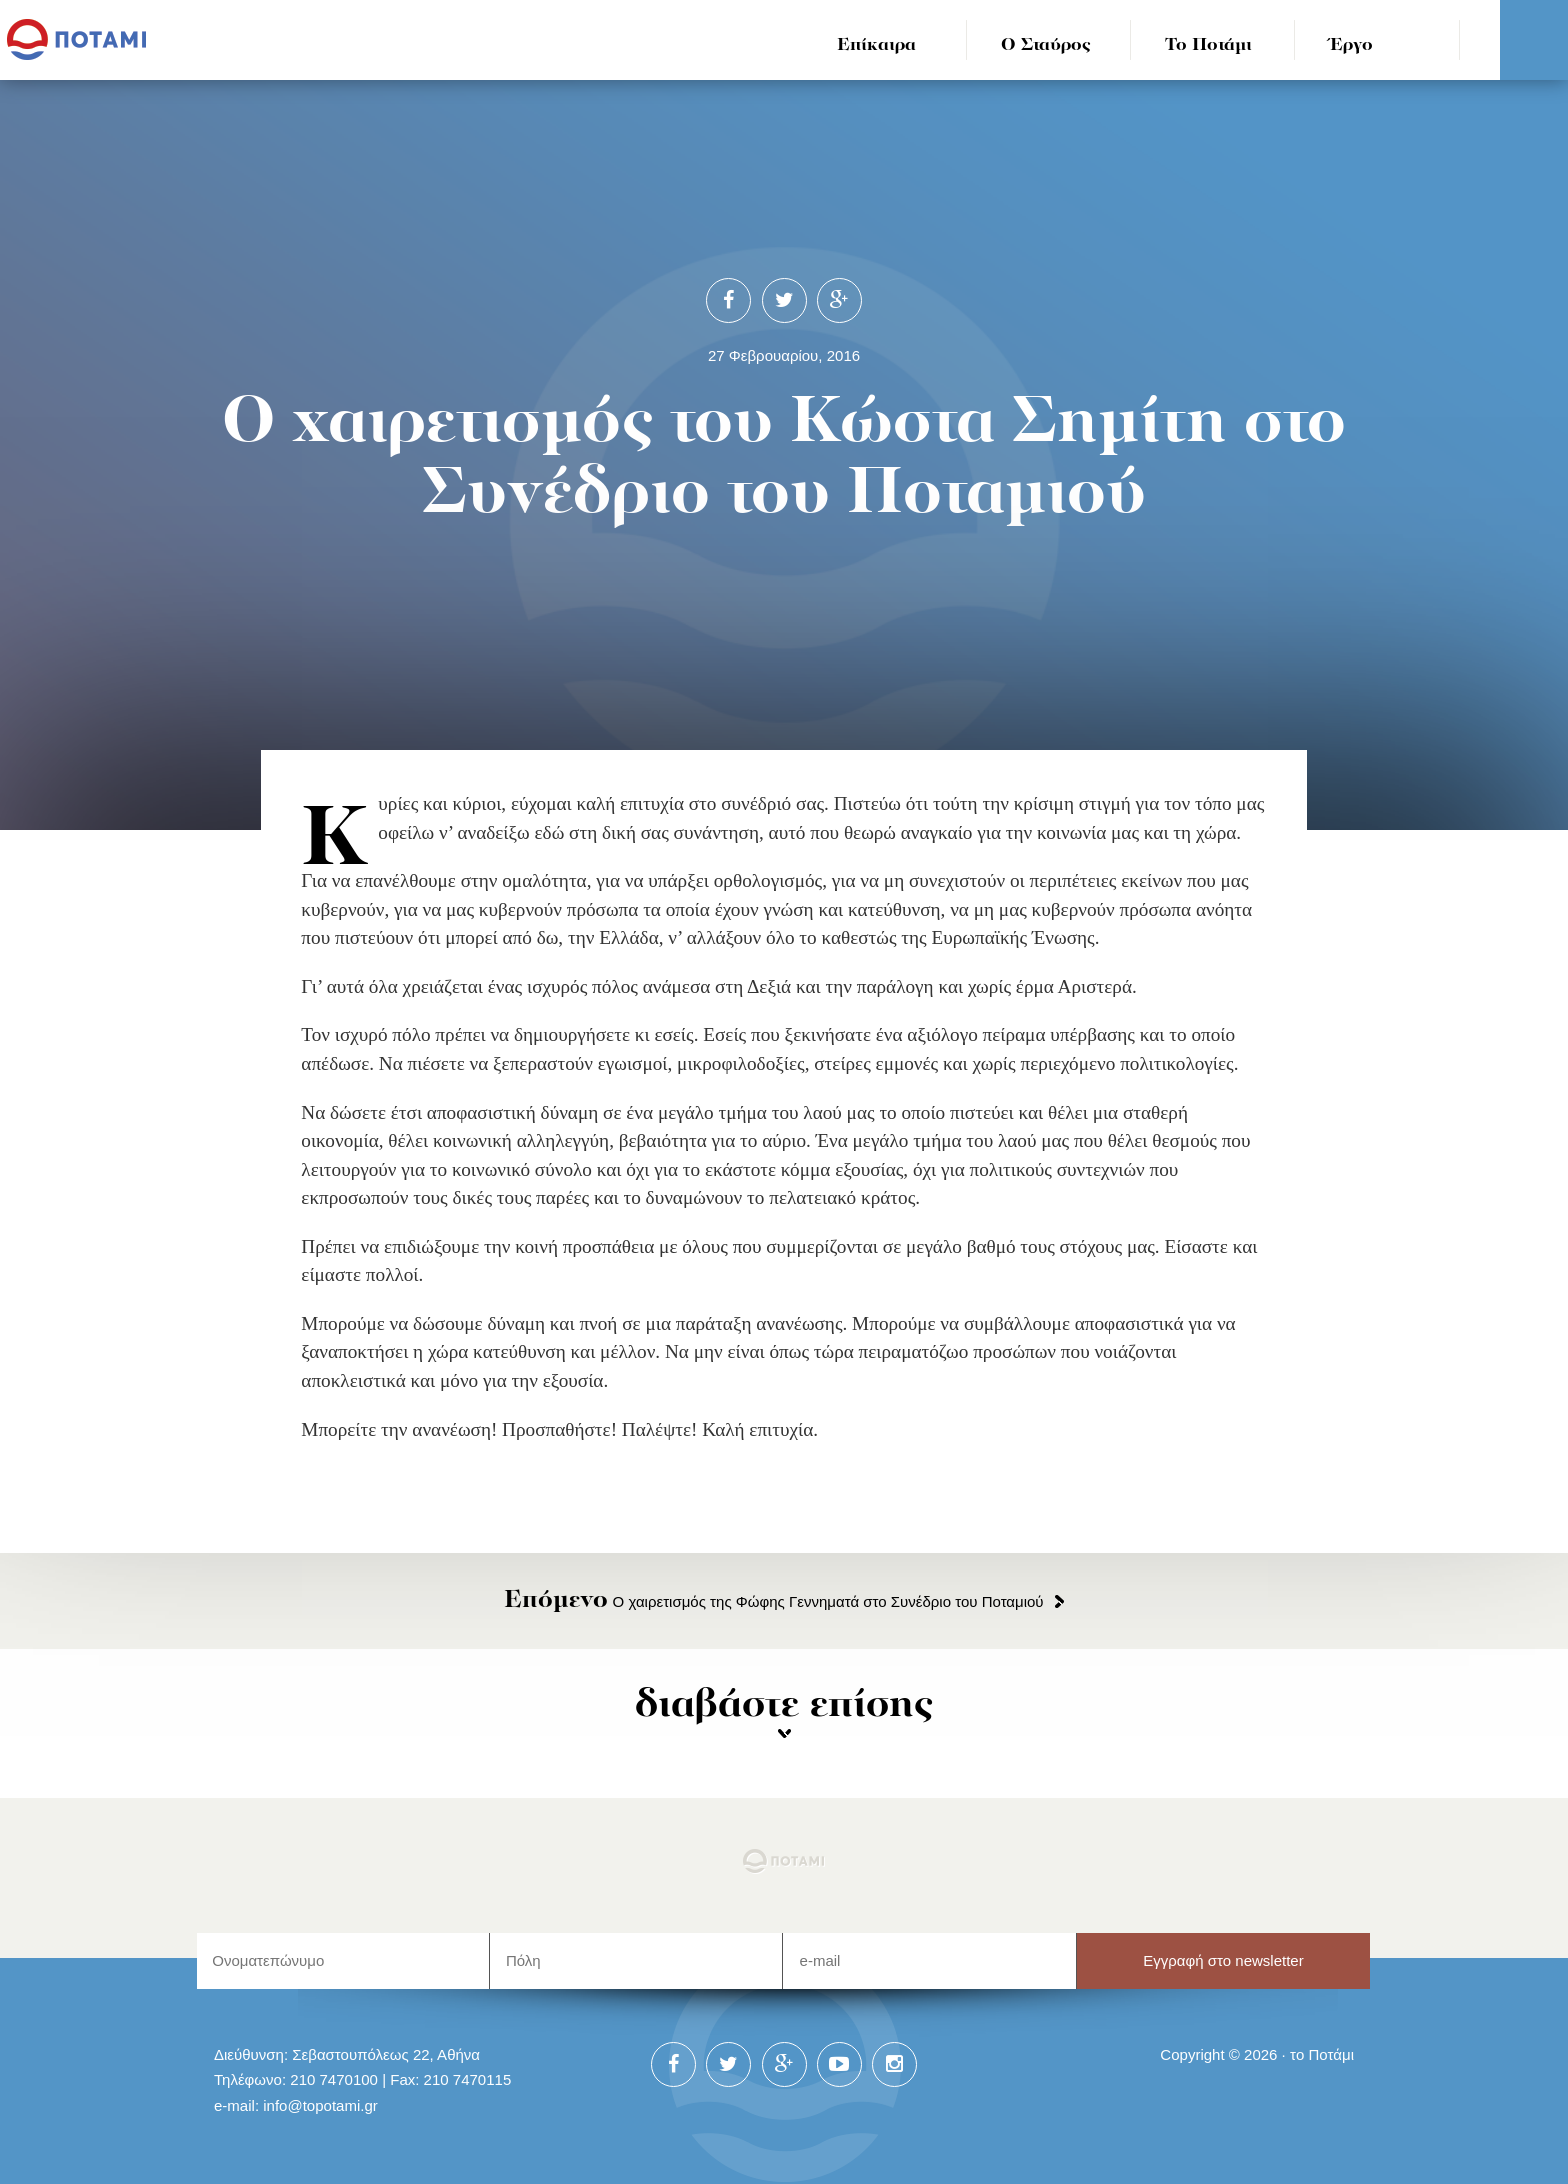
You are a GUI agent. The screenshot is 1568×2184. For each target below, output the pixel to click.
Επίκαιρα (876, 45)
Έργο (1351, 45)
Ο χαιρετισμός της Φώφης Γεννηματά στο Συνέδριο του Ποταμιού (773, 1601)
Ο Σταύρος (1046, 45)
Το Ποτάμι (1208, 45)
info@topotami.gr (320, 2105)
